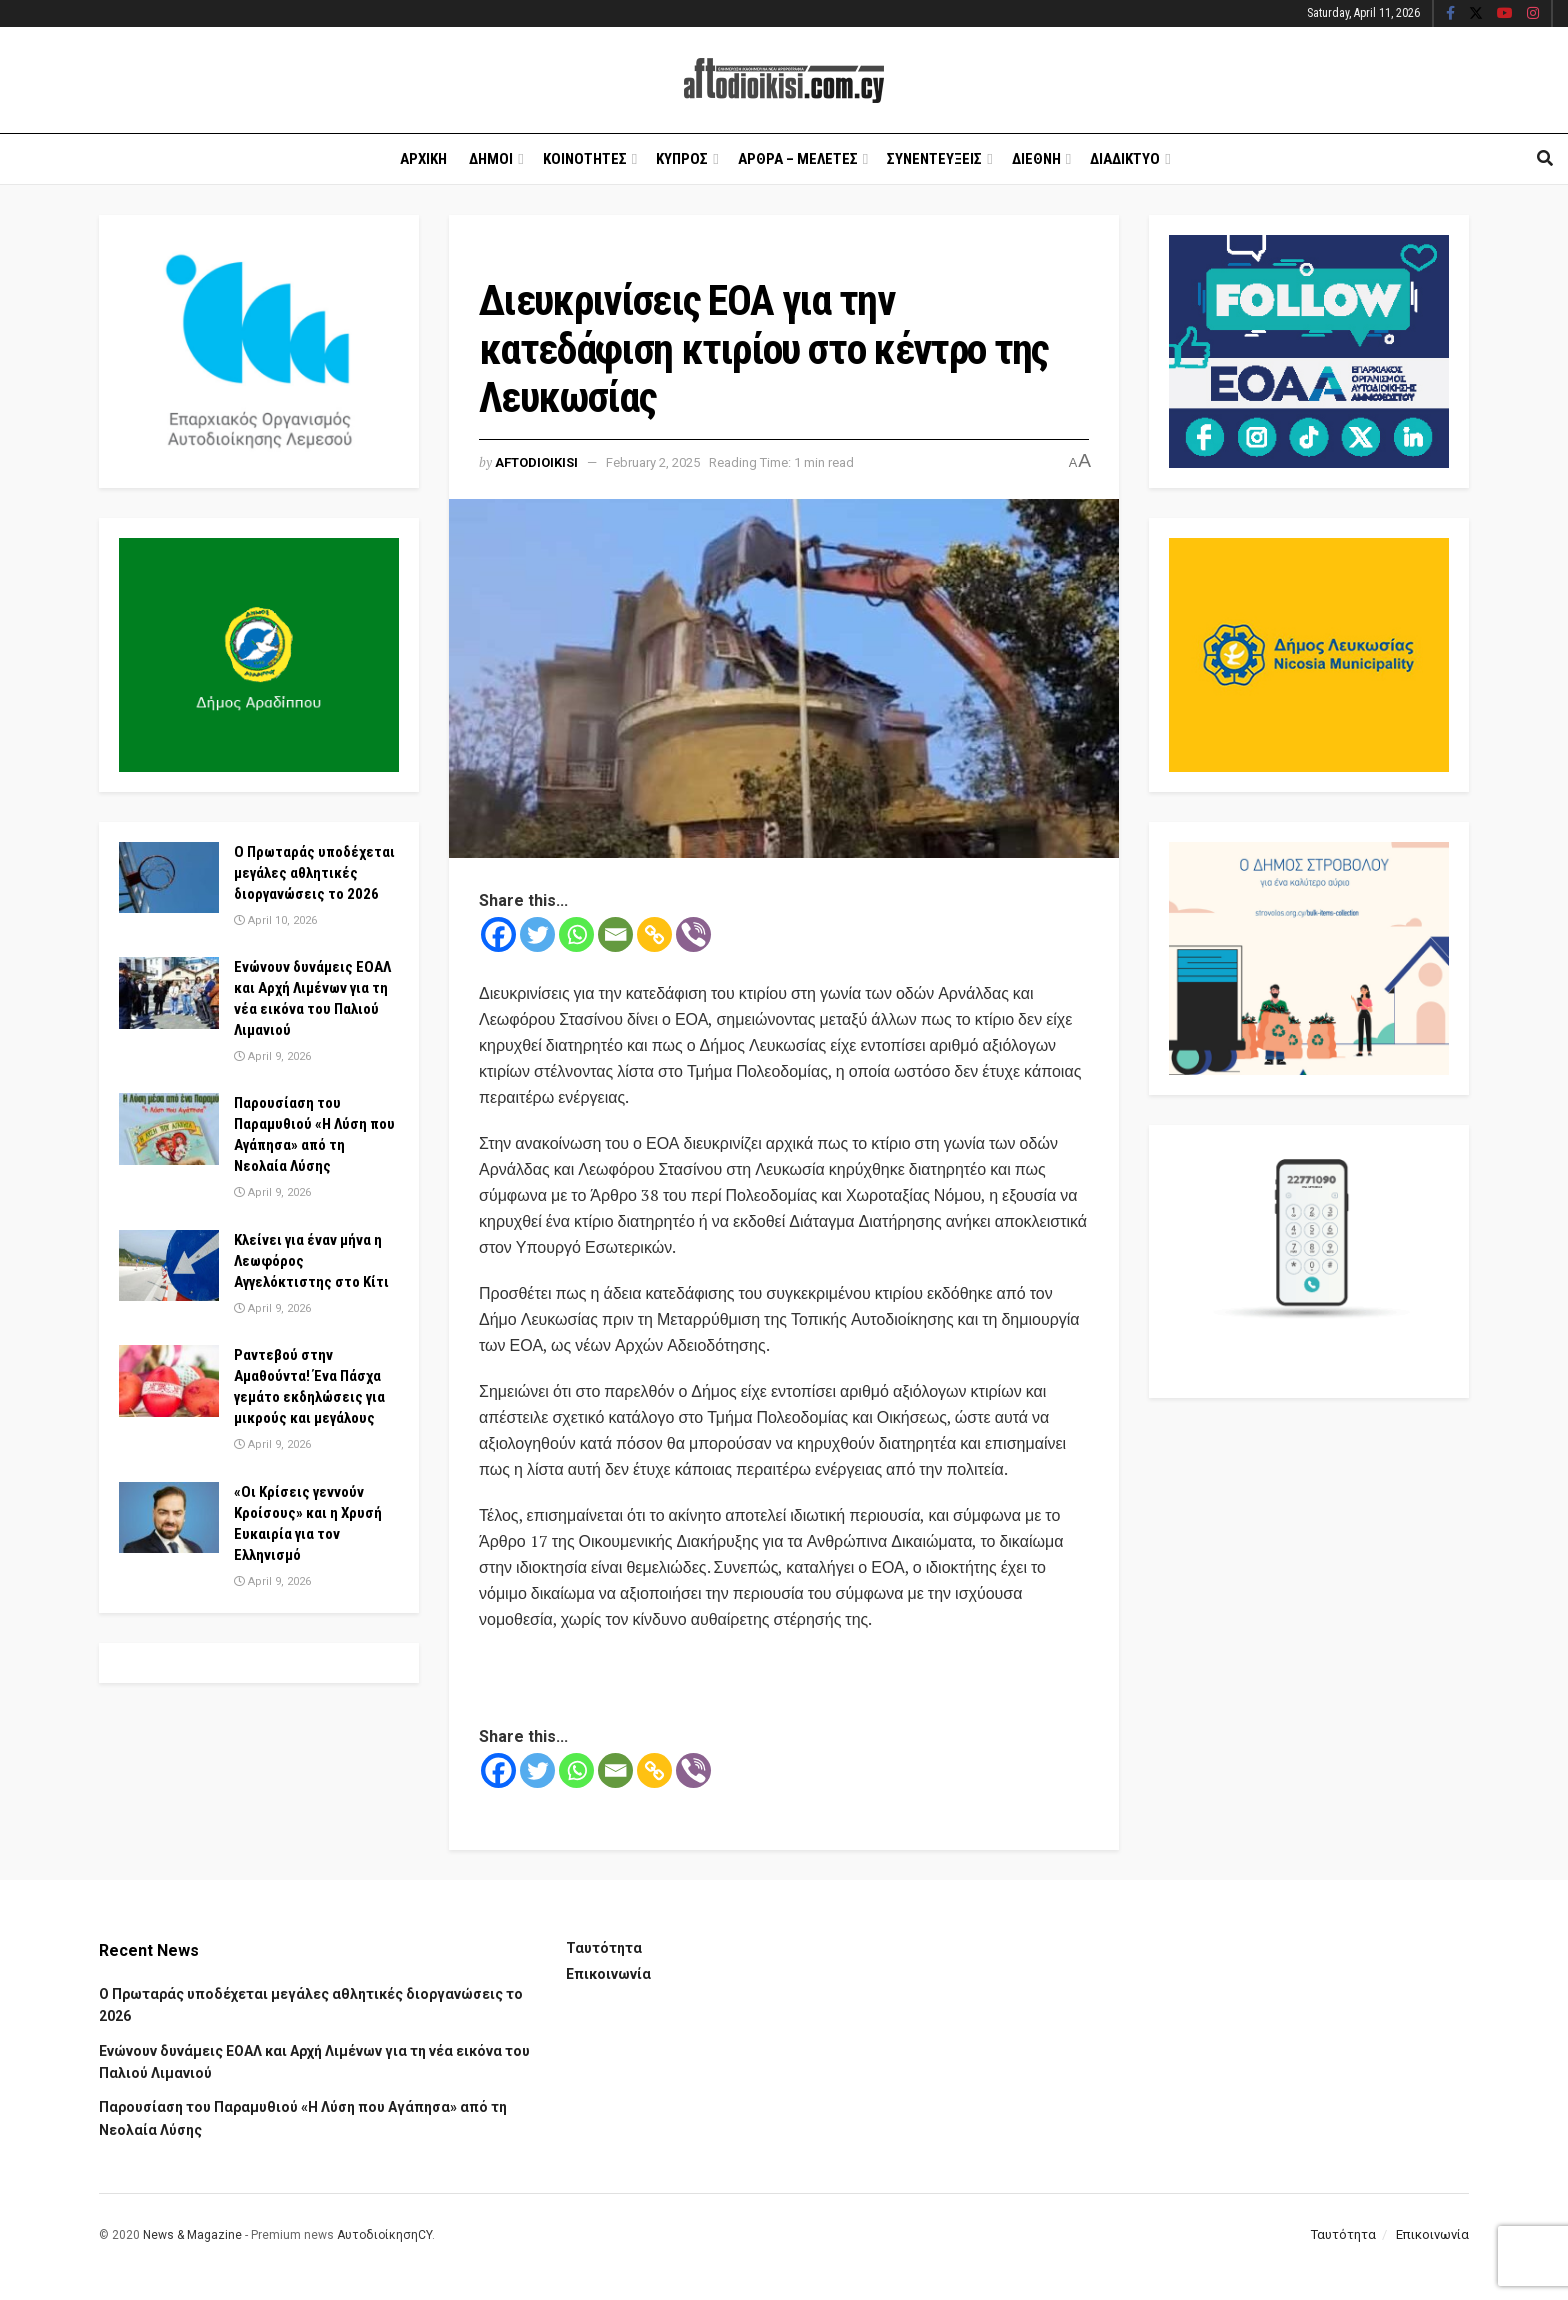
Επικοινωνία (608, 1974)
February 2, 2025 (653, 462)
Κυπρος (682, 159)
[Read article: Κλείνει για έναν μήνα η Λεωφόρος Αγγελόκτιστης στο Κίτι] (169, 1266)
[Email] (615, 934)
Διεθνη (1036, 159)
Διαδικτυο (1125, 159)
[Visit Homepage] (784, 80)
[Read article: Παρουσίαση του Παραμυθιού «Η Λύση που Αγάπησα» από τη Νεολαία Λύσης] (169, 1129)
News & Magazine (192, 2235)
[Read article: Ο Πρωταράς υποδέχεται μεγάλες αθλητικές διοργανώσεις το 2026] (169, 878)
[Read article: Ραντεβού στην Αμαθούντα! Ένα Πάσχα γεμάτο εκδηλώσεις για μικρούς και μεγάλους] (169, 1381)
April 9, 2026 (272, 1056)
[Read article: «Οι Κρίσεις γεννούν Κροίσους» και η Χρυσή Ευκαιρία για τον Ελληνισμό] (169, 1518)
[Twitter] (537, 934)
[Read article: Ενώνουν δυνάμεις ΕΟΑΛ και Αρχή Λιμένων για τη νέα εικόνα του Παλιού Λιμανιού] (169, 993)
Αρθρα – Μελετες (798, 159)
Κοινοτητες (585, 159)
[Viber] (693, 934)
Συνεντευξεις (934, 159)
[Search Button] (1545, 159)
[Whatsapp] (576, 934)
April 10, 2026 (275, 920)
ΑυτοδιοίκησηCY (384, 2235)
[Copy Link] (654, 934)
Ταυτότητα (604, 1948)
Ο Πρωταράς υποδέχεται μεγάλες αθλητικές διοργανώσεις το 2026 (314, 873)
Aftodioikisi (536, 462)
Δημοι (491, 159)
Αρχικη (423, 159)
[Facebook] (498, 934)
